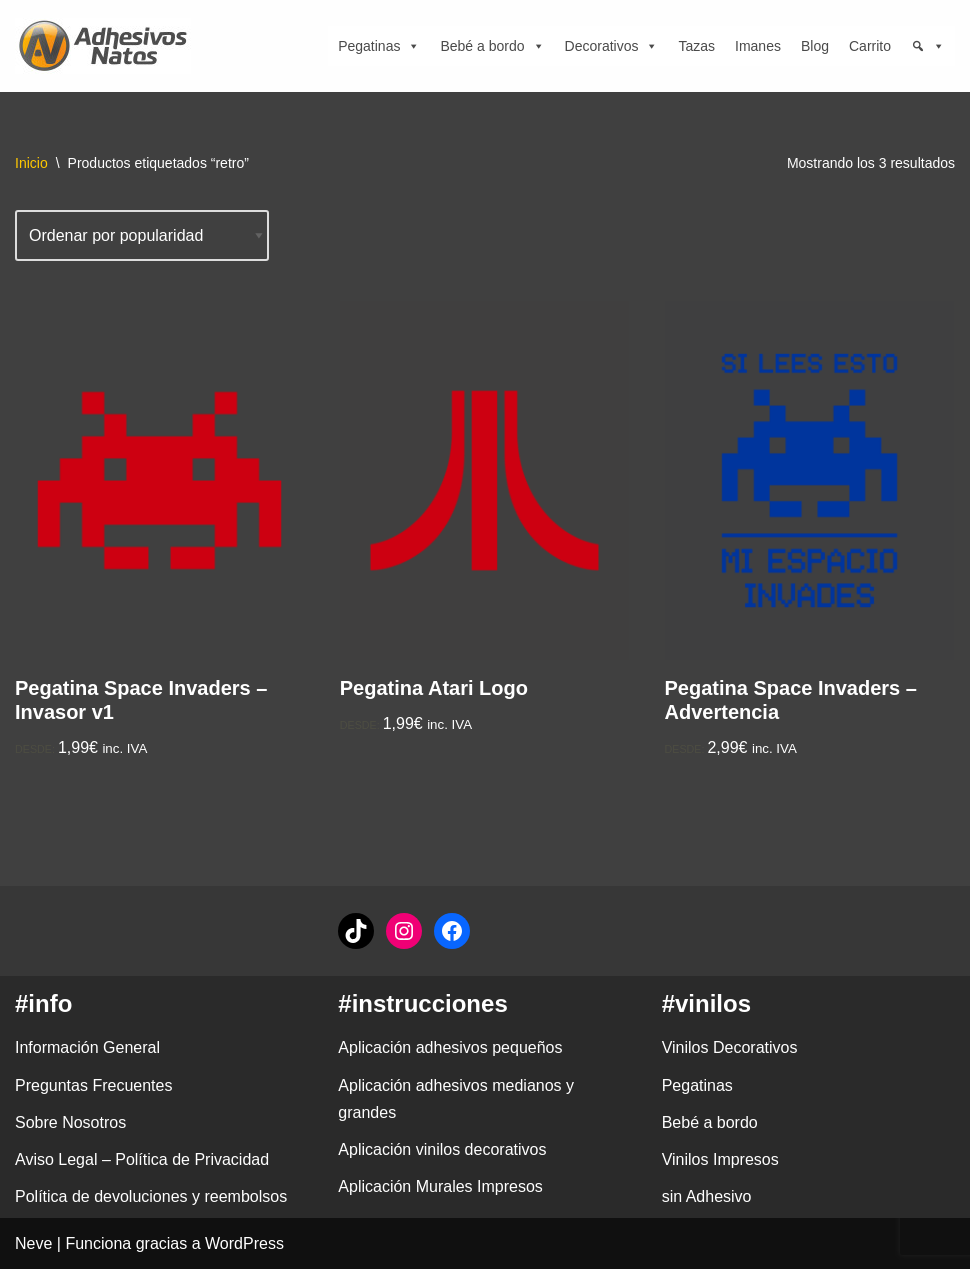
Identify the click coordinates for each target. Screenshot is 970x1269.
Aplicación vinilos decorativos (442, 1149)
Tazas (696, 46)
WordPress (244, 1243)
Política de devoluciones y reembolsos (151, 1196)
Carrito (870, 46)
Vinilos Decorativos (730, 1047)
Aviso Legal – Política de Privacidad (142, 1159)
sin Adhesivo (707, 1196)
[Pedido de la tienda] (142, 235)
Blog (815, 46)
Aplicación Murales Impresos (440, 1186)
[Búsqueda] (928, 46)
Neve (33, 1243)
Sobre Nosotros (70, 1122)
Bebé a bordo (492, 46)
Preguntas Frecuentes (93, 1085)
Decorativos (612, 46)
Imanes (758, 46)
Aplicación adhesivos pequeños (450, 1047)
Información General (87, 1047)
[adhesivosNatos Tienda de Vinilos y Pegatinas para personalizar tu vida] (108, 46)
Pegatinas (379, 46)
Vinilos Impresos (720, 1159)
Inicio (31, 163)
